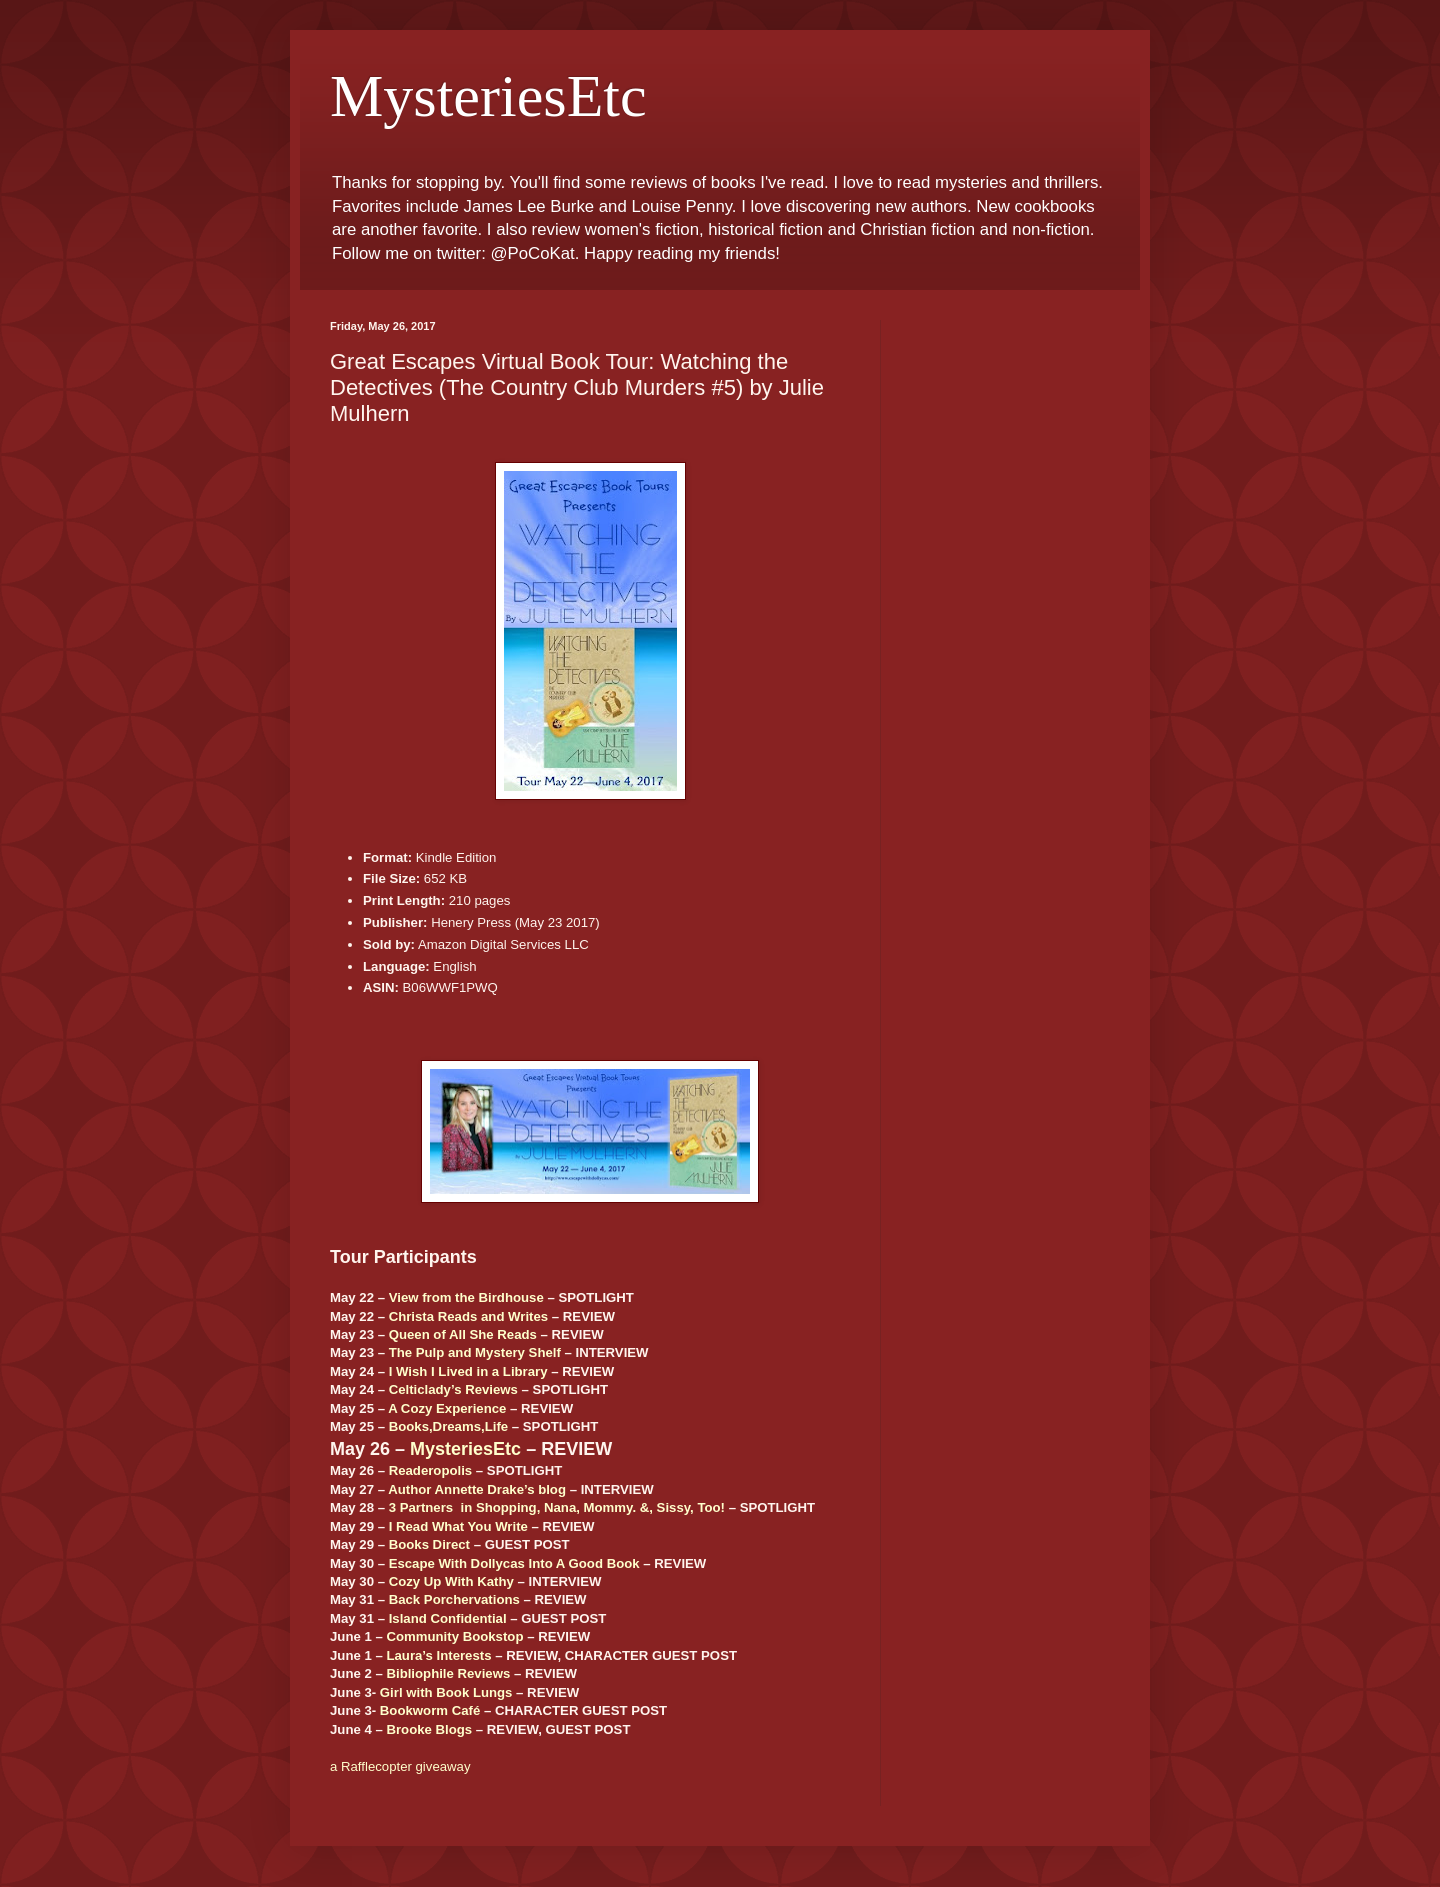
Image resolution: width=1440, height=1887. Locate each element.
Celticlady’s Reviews (453, 1389)
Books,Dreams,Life (448, 1426)
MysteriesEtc (488, 96)
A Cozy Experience (447, 1408)
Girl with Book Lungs (446, 1692)
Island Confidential (448, 1618)
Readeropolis (431, 1470)
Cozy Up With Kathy (451, 1581)
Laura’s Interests (438, 1655)
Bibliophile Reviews (448, 1673)
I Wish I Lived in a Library (468, 1371)
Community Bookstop (454, 1636)
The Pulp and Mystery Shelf (475, 1352)
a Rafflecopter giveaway (400, 1766)
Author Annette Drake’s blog (477, 1489)
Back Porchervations (454, 1599)
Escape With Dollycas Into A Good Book (514, 1563)
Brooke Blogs (429, 1729)
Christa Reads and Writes (469, 1316)
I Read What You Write (458, 1526)
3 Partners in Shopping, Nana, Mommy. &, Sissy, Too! (557, 1507)
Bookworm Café (430, 1710)
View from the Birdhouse (466, 1297)
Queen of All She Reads (463, 1334)
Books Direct (429, 1544)
